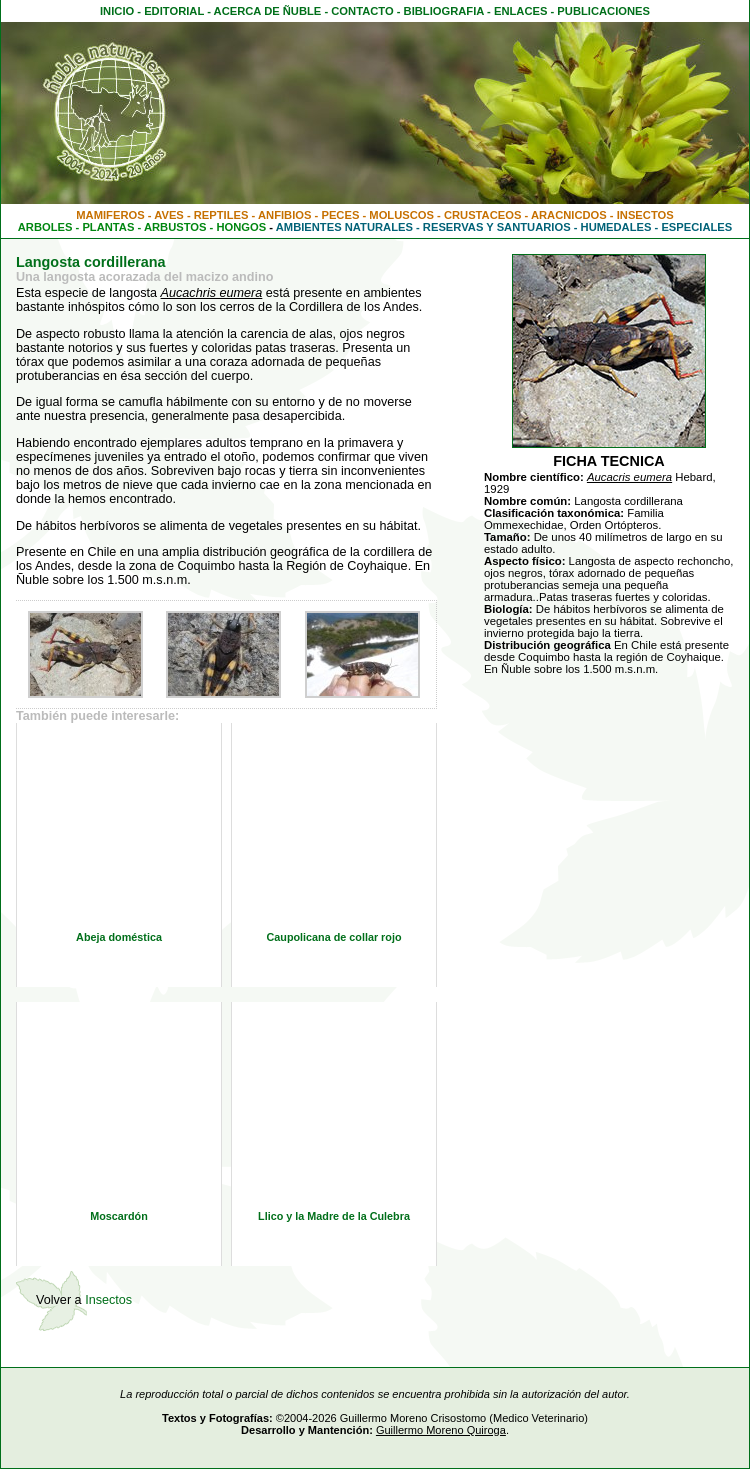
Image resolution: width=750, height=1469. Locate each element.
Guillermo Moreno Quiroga (441, 1430)
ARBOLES (45, 227)
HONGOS (241, 227)
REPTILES (221, 215)
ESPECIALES (696, 227)
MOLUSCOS (401, 215)
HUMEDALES (616, 227)
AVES (169, 215)
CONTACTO (362, 11)
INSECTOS (645, 215)
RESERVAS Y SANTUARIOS (497, 227)
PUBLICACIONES (603, 11)
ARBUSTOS (175, 227)
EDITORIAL (174, 11)
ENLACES (520, 11)
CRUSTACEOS (483, 215)
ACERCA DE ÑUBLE (268, 11)
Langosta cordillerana (91, 262)
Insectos (108, 1300)
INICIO (117, 11)
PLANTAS (108, 227)
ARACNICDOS (569, 215)
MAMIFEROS (110, 215)
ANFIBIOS (284, 215)
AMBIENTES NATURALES (344, 227)
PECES (340, 215)
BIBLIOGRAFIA (444, 11)
